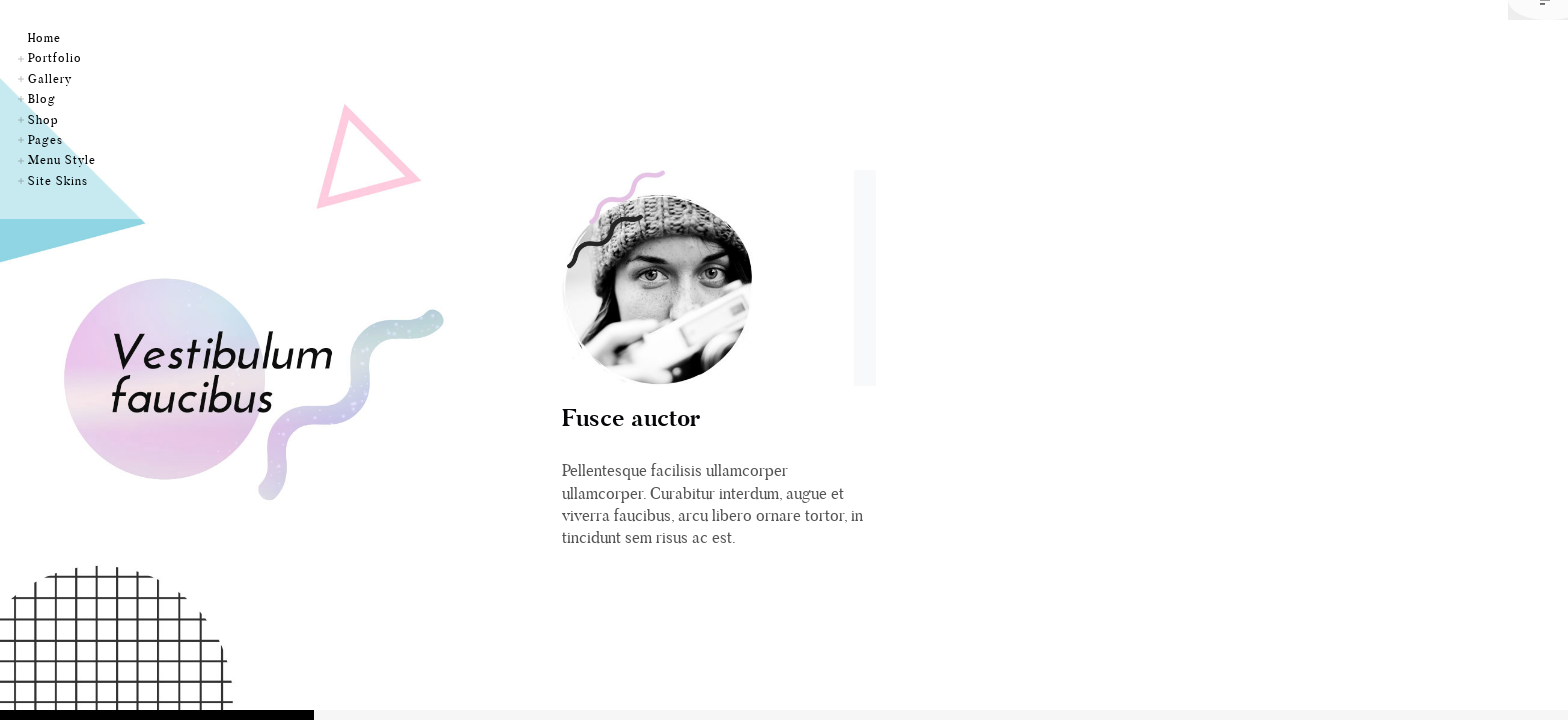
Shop (43, 119)
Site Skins (58, 180)
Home (44, 37)
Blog (42, 98)
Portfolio (55, 57)
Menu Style (62, 159)
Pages (45, 139)
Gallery (50, 78)
